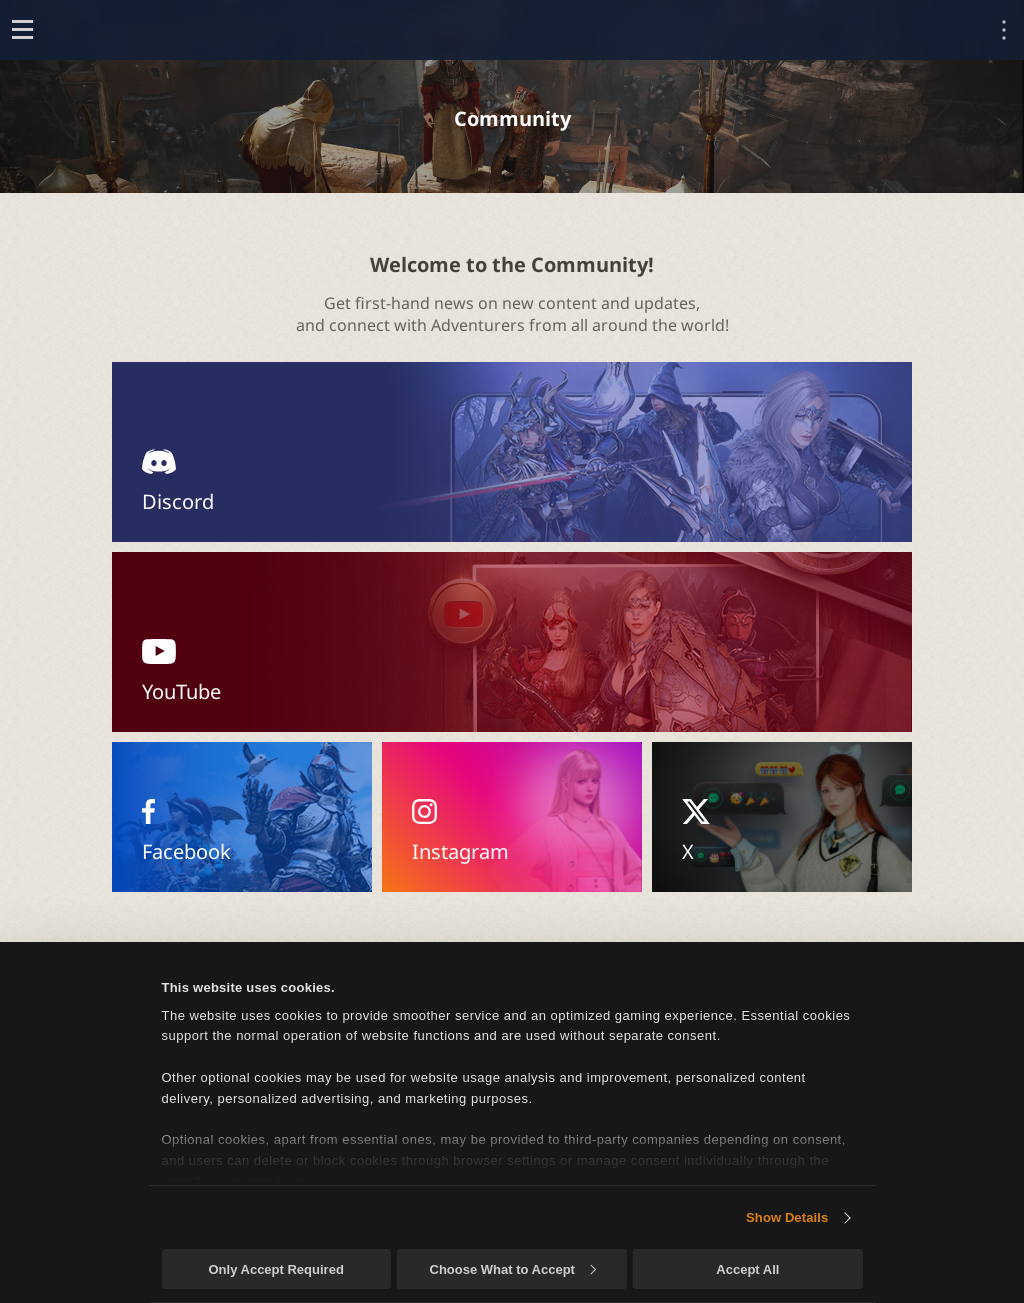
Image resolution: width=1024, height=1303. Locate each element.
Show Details (787, 1217)
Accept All (747, 1269)
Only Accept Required (275, 1269)
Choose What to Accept (513, 1269)
